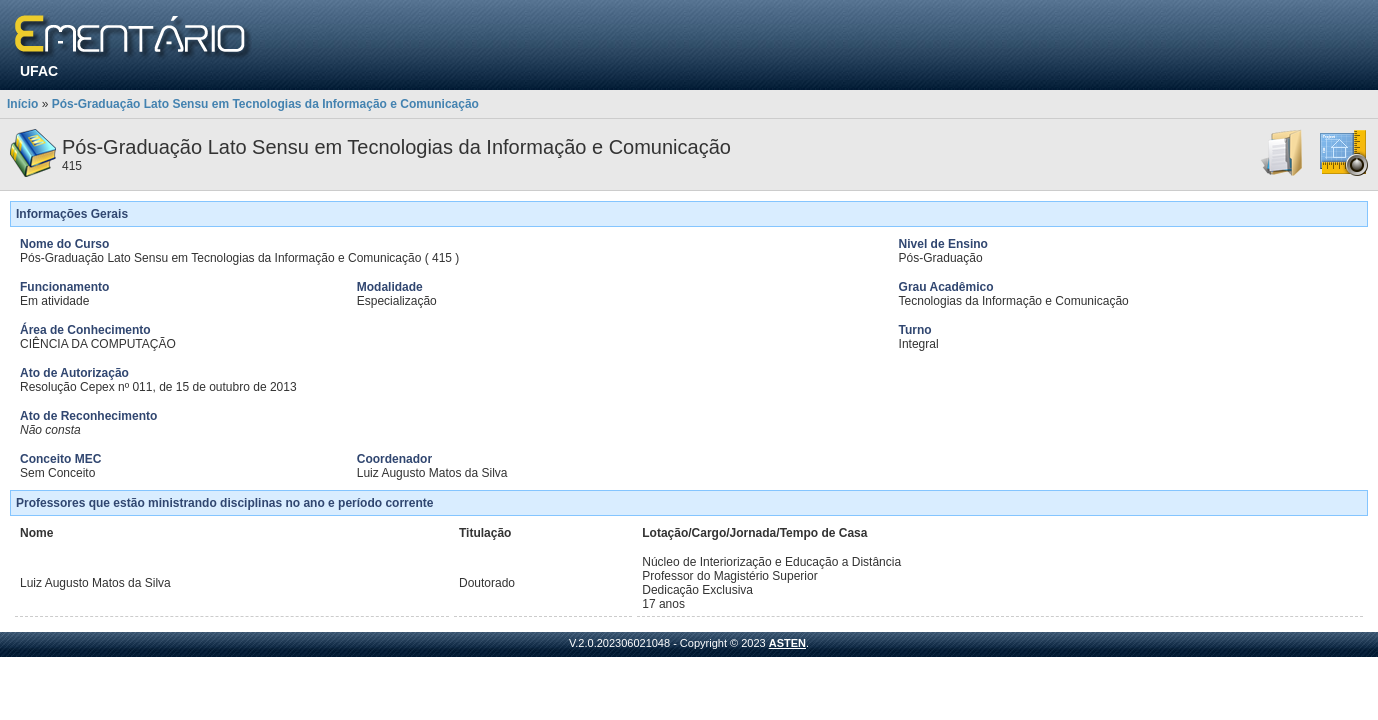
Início (22, 104)
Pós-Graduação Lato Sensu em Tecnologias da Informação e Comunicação (265, 104)
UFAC (39, 71)
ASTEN (787, 643)
